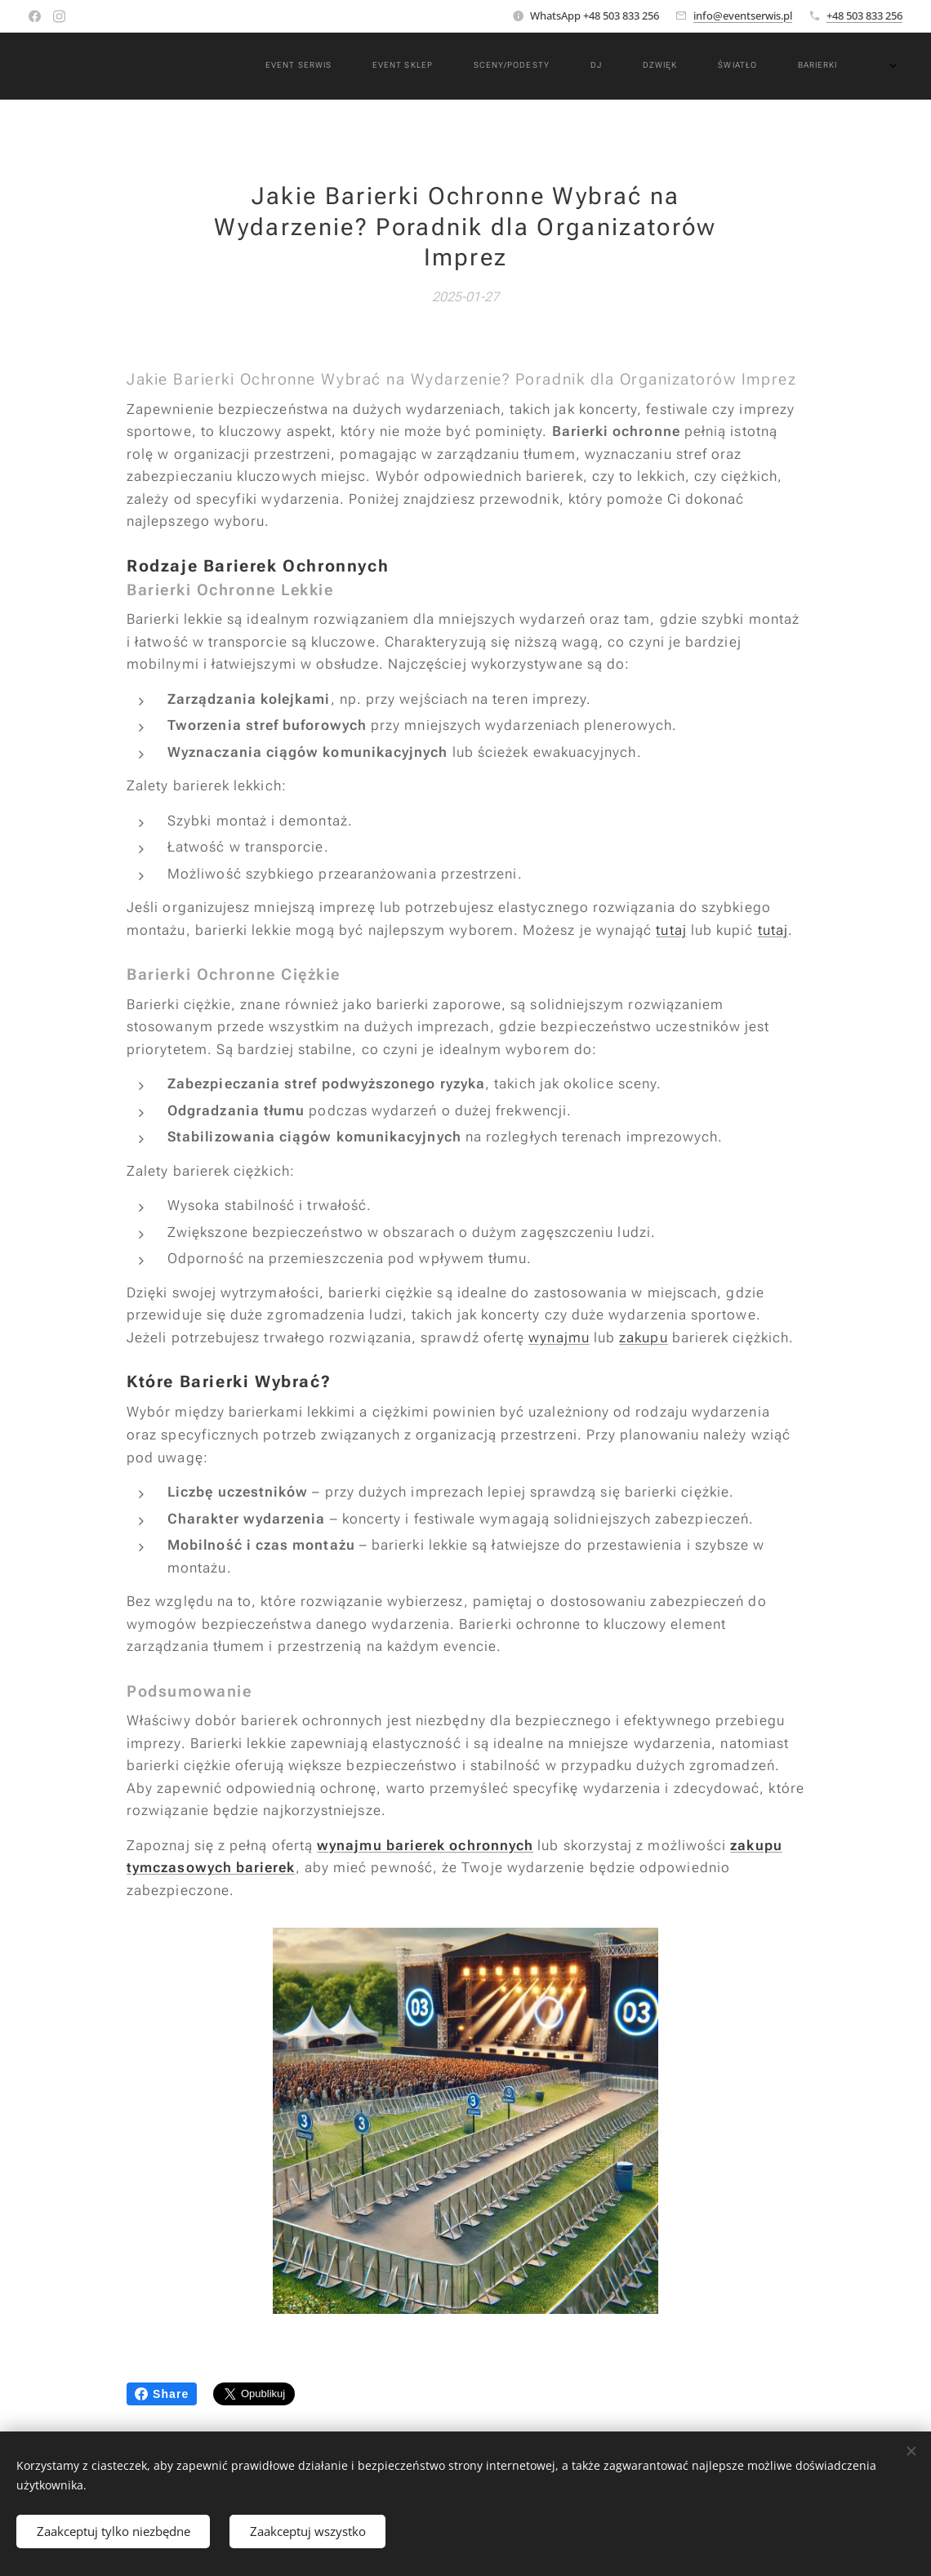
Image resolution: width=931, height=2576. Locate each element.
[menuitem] (358, 66)
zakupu (643, 1337)
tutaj (671, 929)
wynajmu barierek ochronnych (425, 1844)
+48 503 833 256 (864, 15)
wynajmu (559, 1337)
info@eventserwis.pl (742, 15)
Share (162, 2393)
